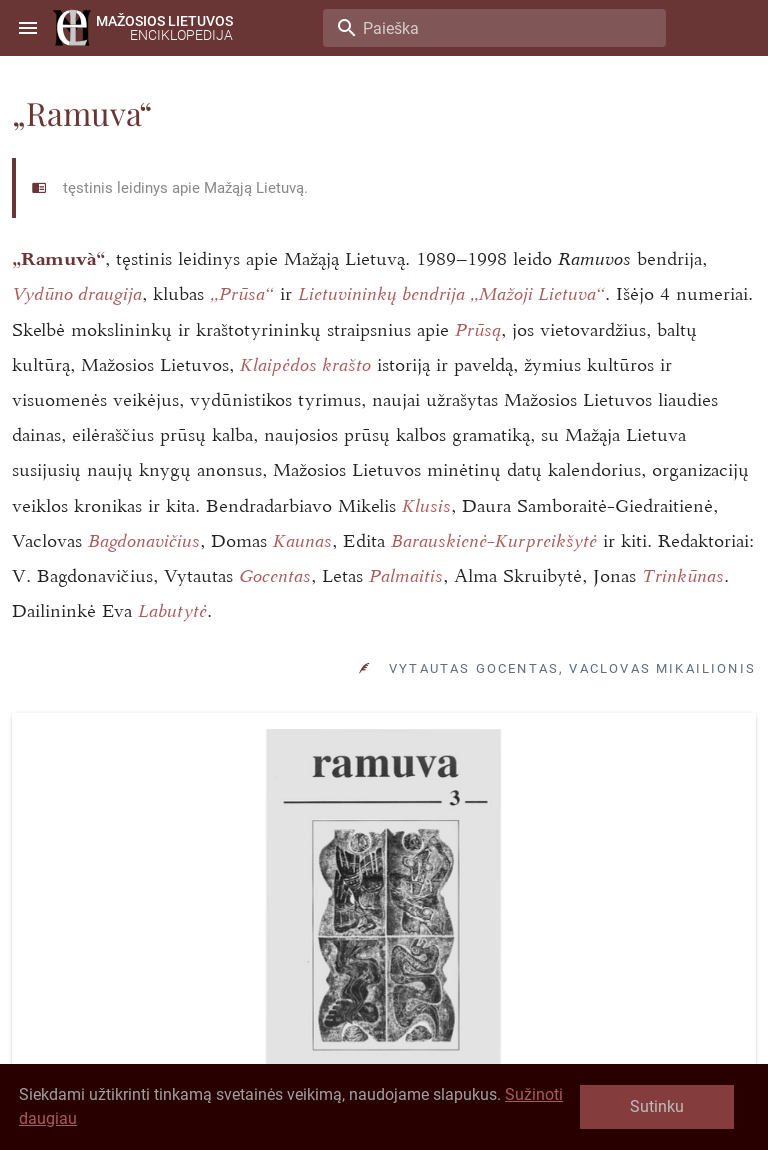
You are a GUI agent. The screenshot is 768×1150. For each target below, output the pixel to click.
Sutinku (657, 1106)
